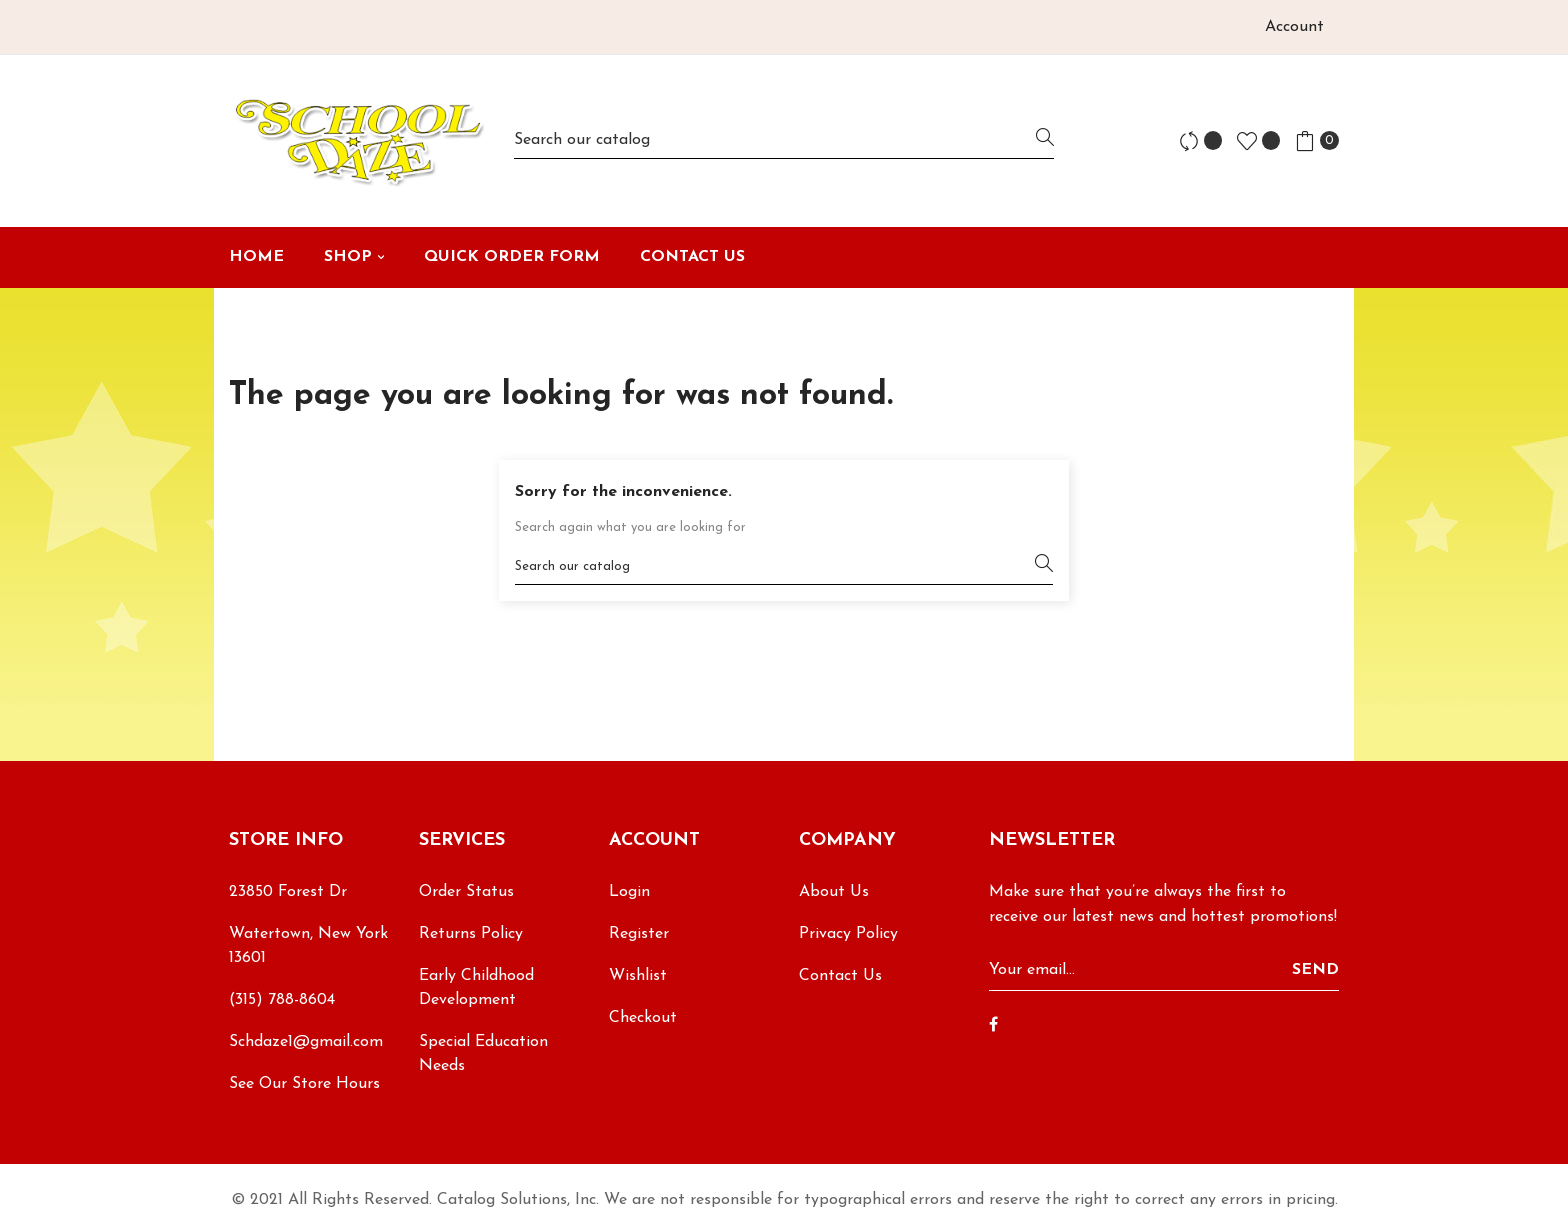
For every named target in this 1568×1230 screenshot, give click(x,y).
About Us (834, 892)
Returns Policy (471, 934)
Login (629, 892)
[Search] (784, 140)
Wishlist (638, 976)
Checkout (643, 1018)
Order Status (466, 892)
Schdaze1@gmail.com (306, 1042)
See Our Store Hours (304, 1084)
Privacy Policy (848, 934)
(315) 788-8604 (282, 1000)
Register (639, 934)
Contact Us (840, 976)
